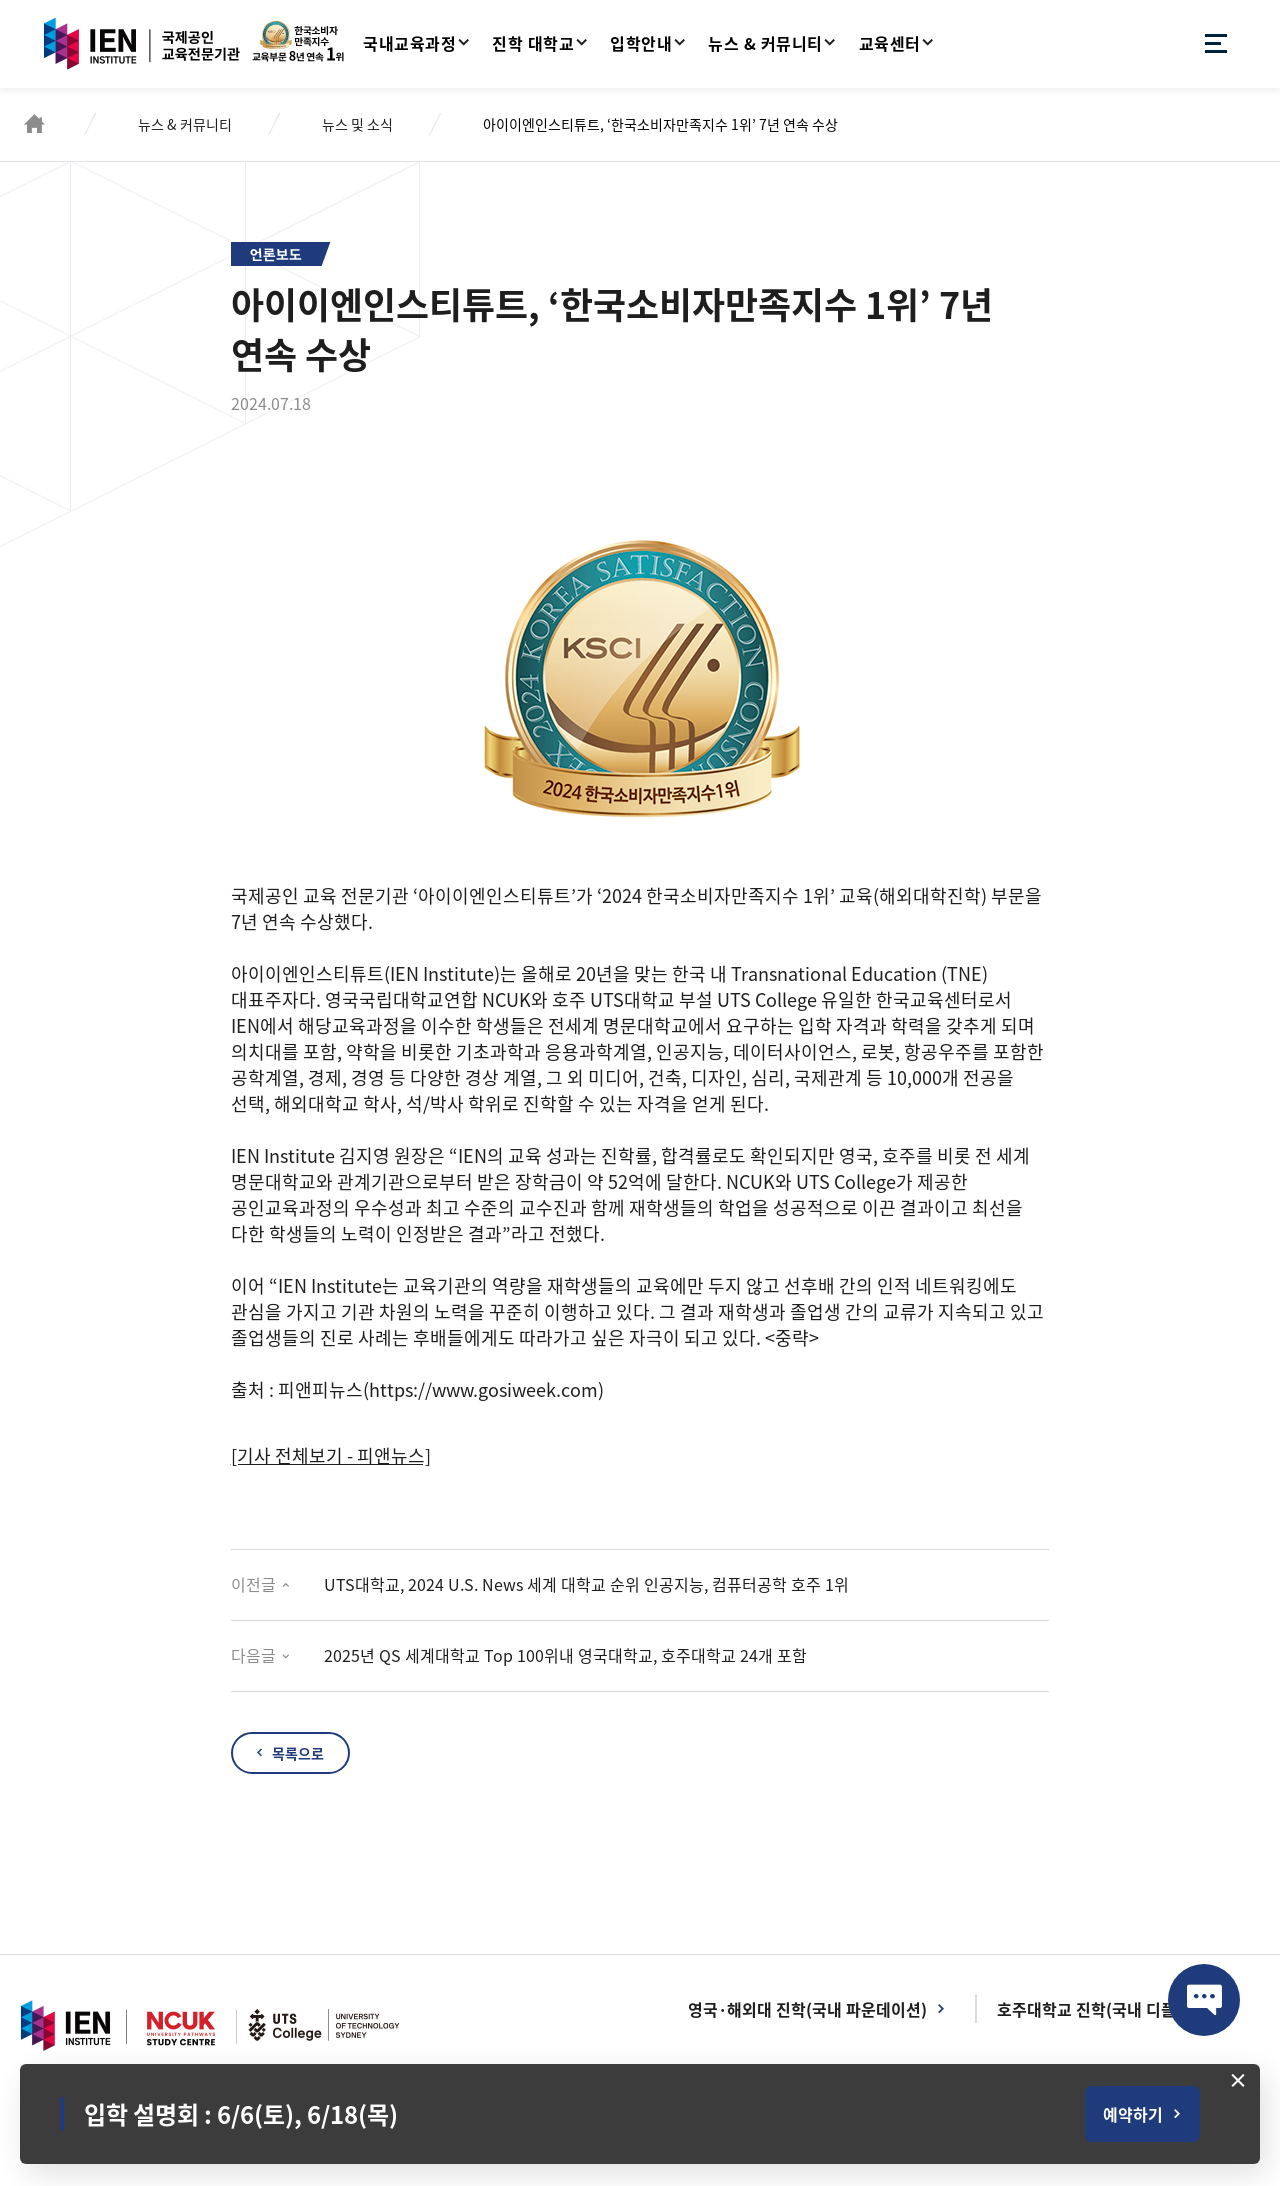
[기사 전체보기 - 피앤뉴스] (331, 1455)
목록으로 (298, 1753)
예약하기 (1133, 2114)
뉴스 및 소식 (357, 124)
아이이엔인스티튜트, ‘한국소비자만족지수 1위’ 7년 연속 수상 (660, 124)
